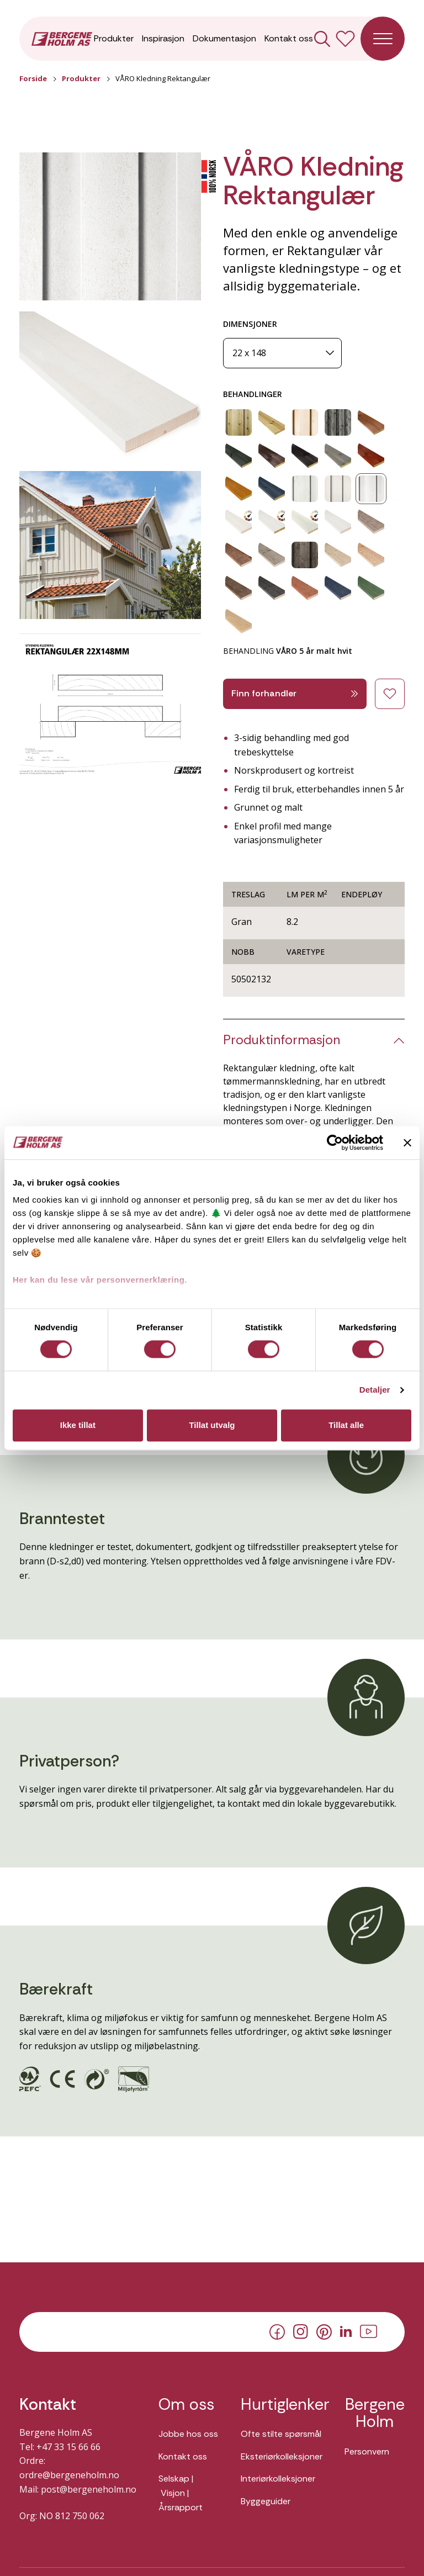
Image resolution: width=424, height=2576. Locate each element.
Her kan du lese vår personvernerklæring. (100, 1279)
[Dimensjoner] (282, 353)
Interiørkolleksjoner (278, 2478)
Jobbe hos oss (188, 2434)
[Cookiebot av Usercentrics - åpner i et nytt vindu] (335, 1142)
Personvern (366, 2451)
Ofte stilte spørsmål (281, 2434)
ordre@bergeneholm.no (69, 2475)
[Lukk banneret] (407, 1142)
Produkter (114, 38)
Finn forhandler (294, 693)
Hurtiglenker (282, 2405)
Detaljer (374, 1390)
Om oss (186, 2405)
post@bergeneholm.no (88, 2489)
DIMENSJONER (250, 324)
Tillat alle (346, 1425)
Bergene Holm (375, 2413)
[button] (110, 226)
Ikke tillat (78, 1425)
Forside (33, 78)
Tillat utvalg (212, 1425)
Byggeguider (265, 2501)
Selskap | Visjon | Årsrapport (180, 2492)
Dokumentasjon (224, 38)
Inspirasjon (163, 38)
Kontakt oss (288, 38)
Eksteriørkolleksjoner (281, 2456)
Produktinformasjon (281, 1040)
